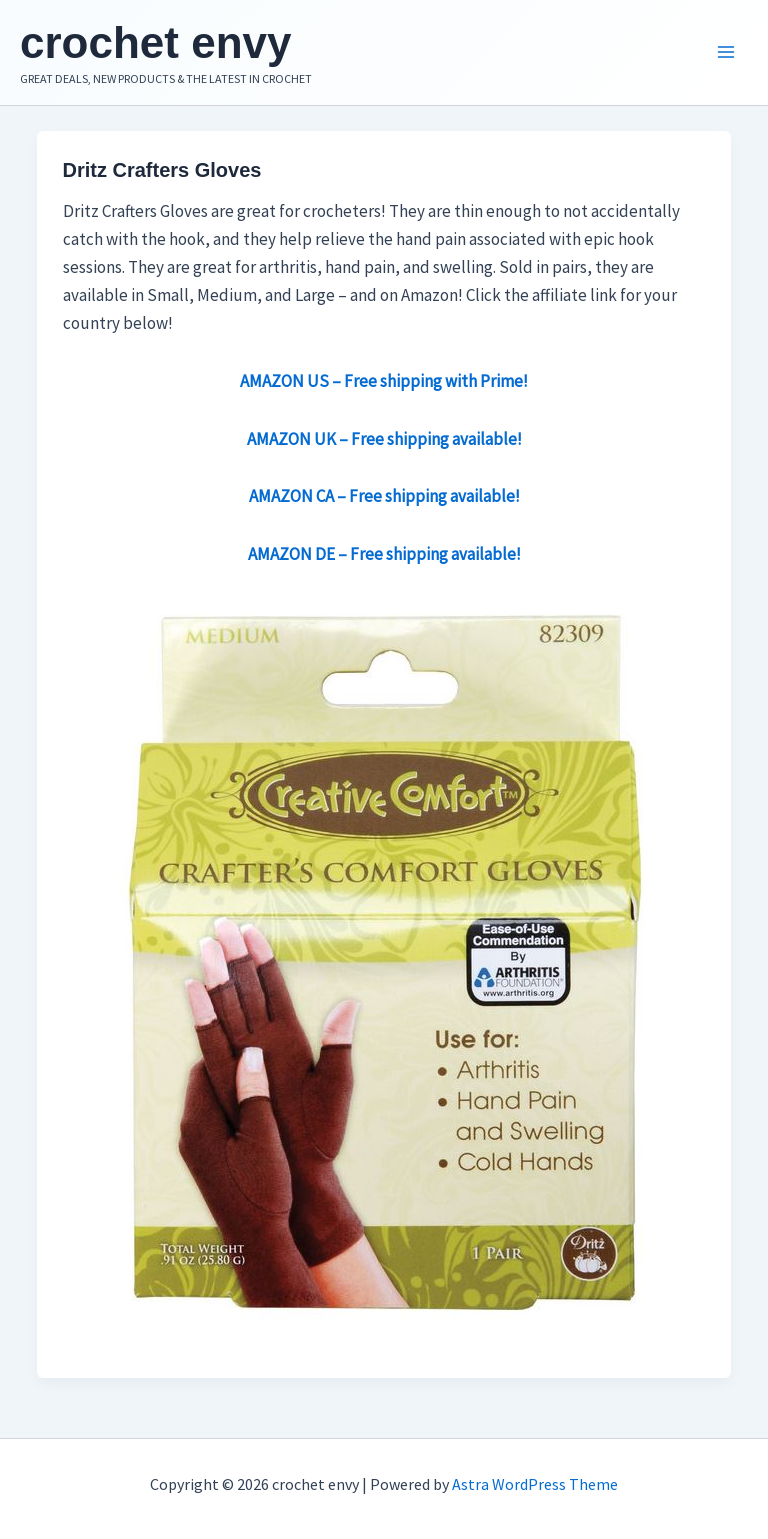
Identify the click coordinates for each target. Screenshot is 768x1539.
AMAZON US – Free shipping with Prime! (384, 381)
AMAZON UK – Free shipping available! (384, 439)
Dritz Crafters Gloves (162, 170)
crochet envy (155, 42)
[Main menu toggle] (726, 53)
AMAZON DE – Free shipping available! (384, 554)
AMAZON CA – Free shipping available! (384, 496)
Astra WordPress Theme (535, 1484)
